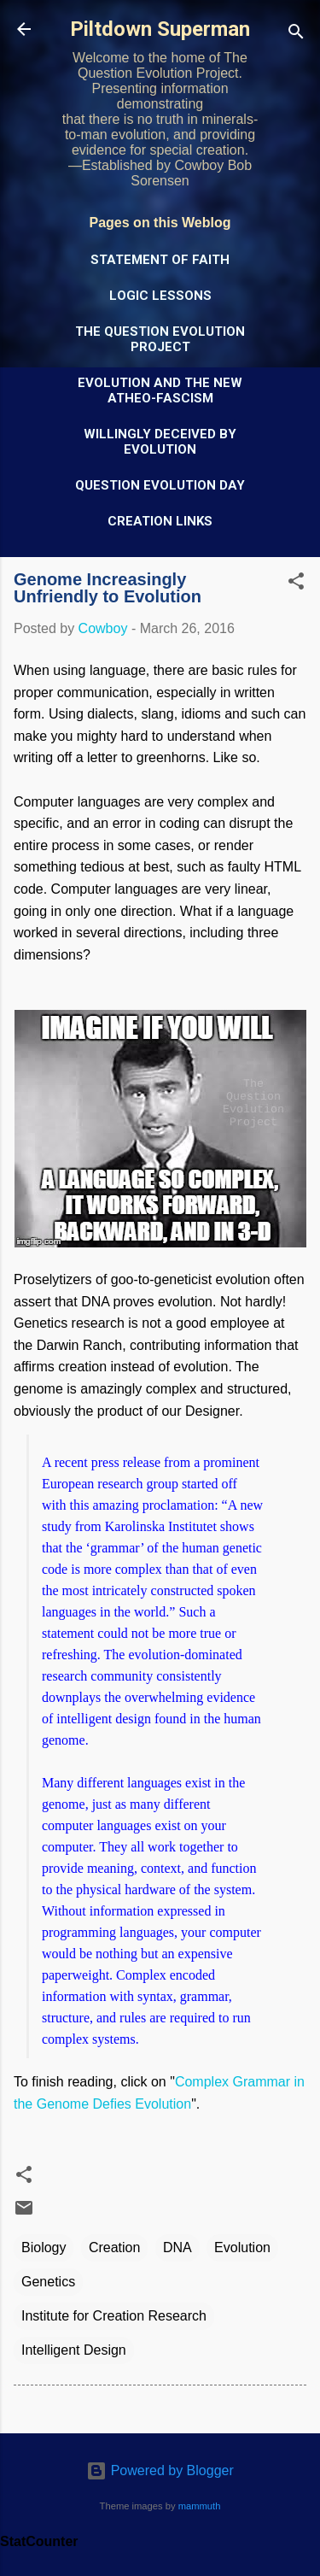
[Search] (296, 35)
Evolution (242, 2247)
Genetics (48, 2281)
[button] (296, 584)
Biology (43, 2247)
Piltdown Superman (160, 29)
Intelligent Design (73, 2350)
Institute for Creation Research (114, 2316)
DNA (177, 2247)
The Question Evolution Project (160, 339)
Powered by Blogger (160, 2470)
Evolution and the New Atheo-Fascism (160, 390)
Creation (114, 2247)
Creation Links (160, 521)
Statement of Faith (160, 259)
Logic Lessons (160, 295)
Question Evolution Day (160, 485)
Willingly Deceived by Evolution (160, 441)
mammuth (199, 2506)
